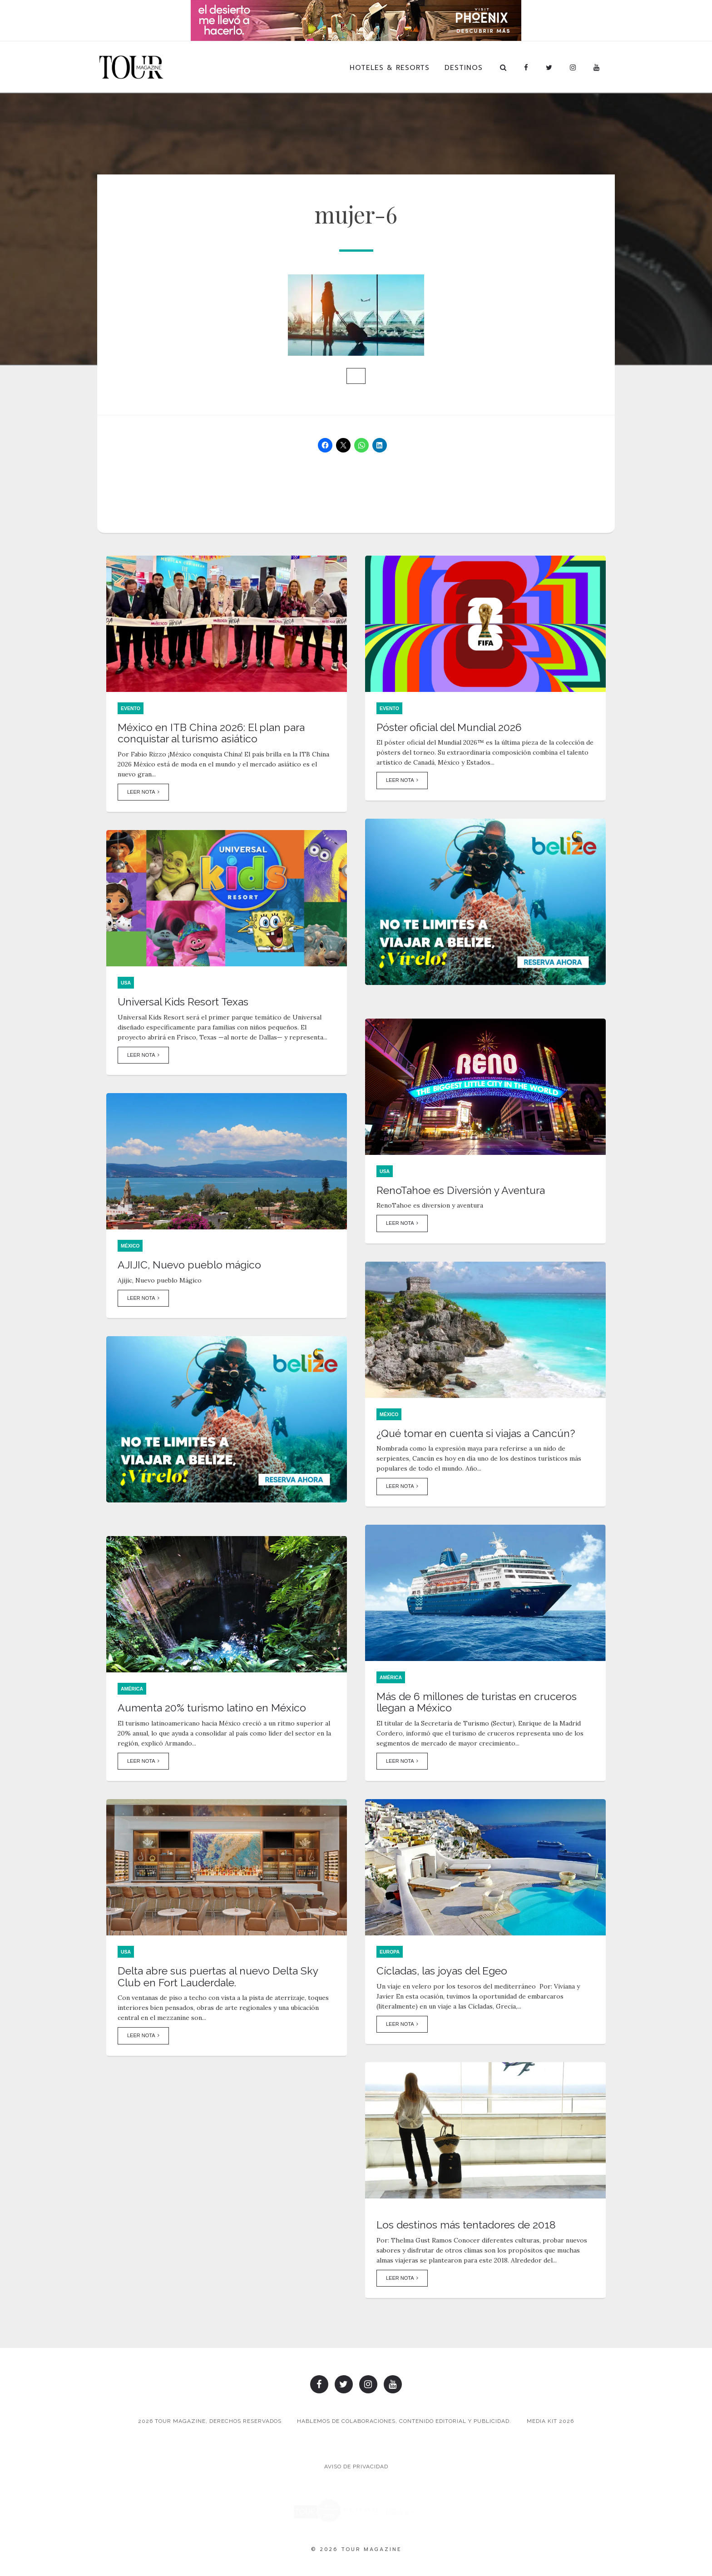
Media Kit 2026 (550, 2421)
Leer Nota (143, 792)
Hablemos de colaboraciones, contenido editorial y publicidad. (404, 2421)
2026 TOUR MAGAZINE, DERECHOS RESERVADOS (210, 2421)
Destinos (464, 68)
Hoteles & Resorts (390, 68)
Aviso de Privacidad (356, 2466)
